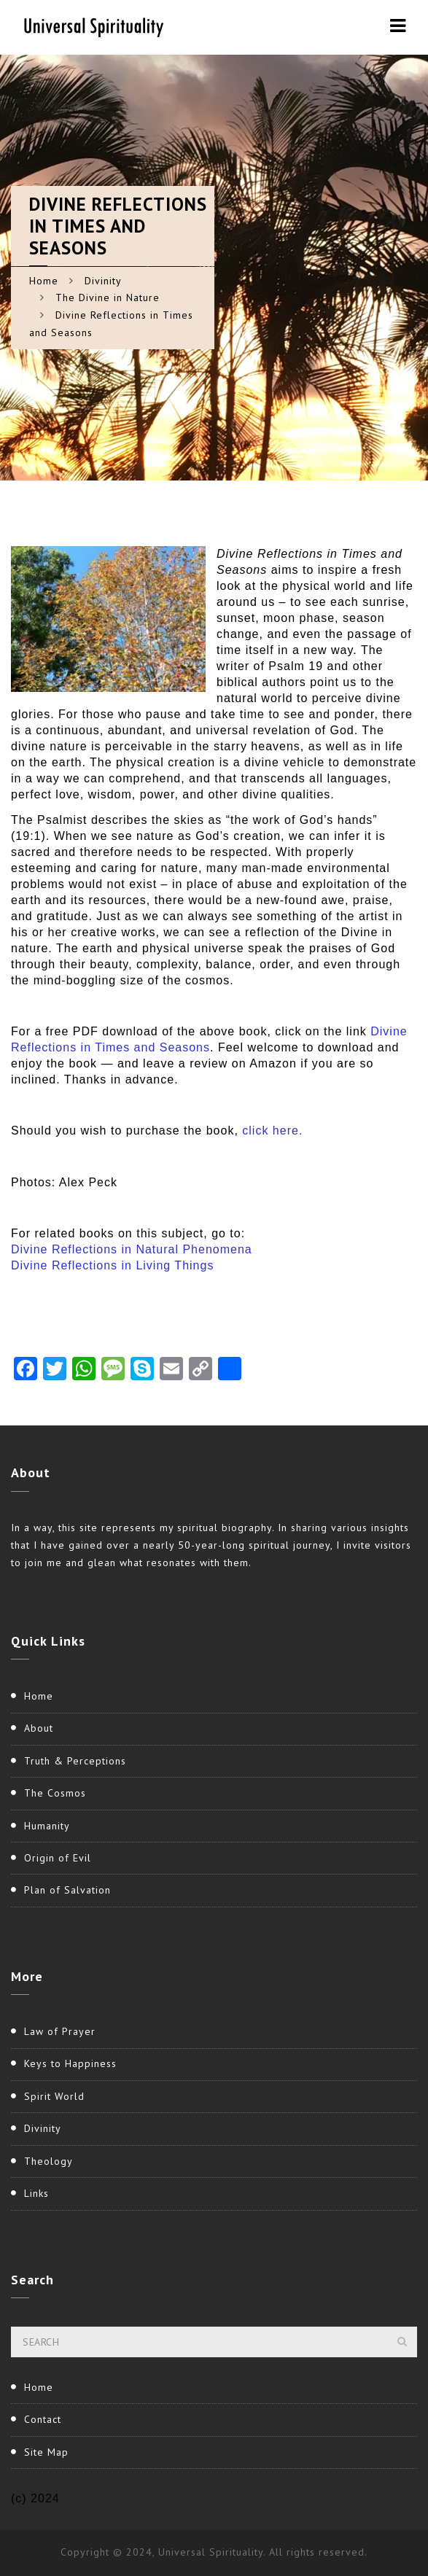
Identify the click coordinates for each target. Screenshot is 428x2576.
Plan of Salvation (67, 1889)
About (38, 1728)
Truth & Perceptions (75, 1760)
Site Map (46, 2452)
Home (43, 280)
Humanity (47, 1825)
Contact (42, 2419)
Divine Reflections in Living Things (112, 1265)
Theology (48, 2161)
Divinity (103, 280)
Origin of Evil (57, 1857)
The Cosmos (55, 1792)
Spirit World (54, 2096)
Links (36, 2193)
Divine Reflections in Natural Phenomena (131, 1249)
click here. (272, 1130)
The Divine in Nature (107, 297)
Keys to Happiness (70, 2063)
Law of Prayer (60, 2031)
